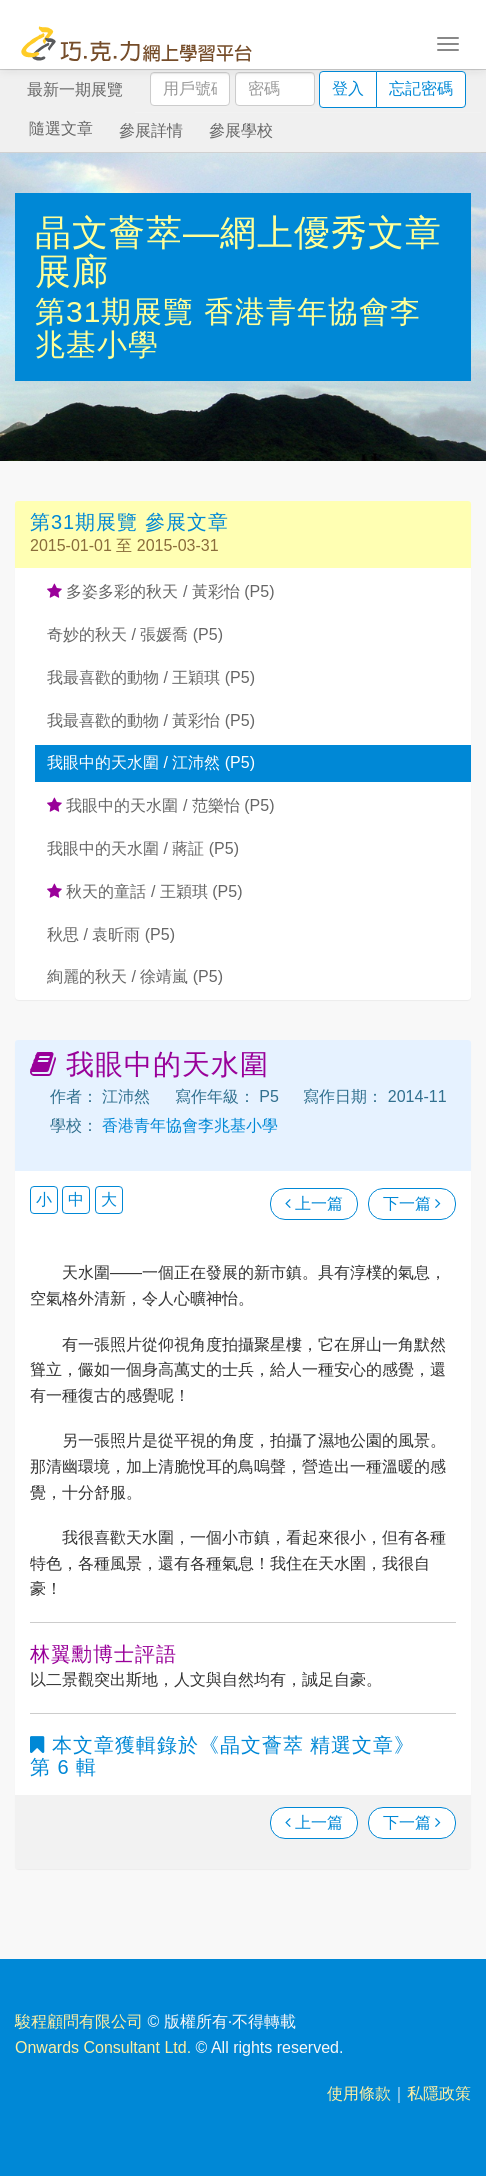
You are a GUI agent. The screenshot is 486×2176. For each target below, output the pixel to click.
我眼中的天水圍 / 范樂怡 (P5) (160, 805)
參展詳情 (151, 130)
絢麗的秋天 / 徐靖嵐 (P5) (135, 976)
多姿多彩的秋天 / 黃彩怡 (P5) (160, 591)
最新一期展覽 (75, 89)
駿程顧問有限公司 (79, 2021)
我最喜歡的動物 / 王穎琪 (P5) (151, 677)
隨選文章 (61, 128)
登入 (348, 88)
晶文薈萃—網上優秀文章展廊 (238, 252)
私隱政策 (439, 2093)
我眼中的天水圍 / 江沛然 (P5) (151, 762)
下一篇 (412, 1203)
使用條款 (359, 2093)
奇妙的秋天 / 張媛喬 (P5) (135, 634)
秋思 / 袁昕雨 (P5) (111, 934)
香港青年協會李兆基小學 (188, 1125)
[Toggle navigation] (448, 42)
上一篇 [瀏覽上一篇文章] (314, 1203)
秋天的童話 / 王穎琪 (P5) (144, 891)
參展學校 (241, 130)
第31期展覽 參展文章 (129, 522)
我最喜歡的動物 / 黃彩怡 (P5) (151, 720)
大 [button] (109, 1199)
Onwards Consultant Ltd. (103, 2047)
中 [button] (76, 1199)
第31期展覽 (119, 311)
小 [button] (44, 1199)
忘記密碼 (421, 88)
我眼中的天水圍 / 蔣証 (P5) (143, 848)
